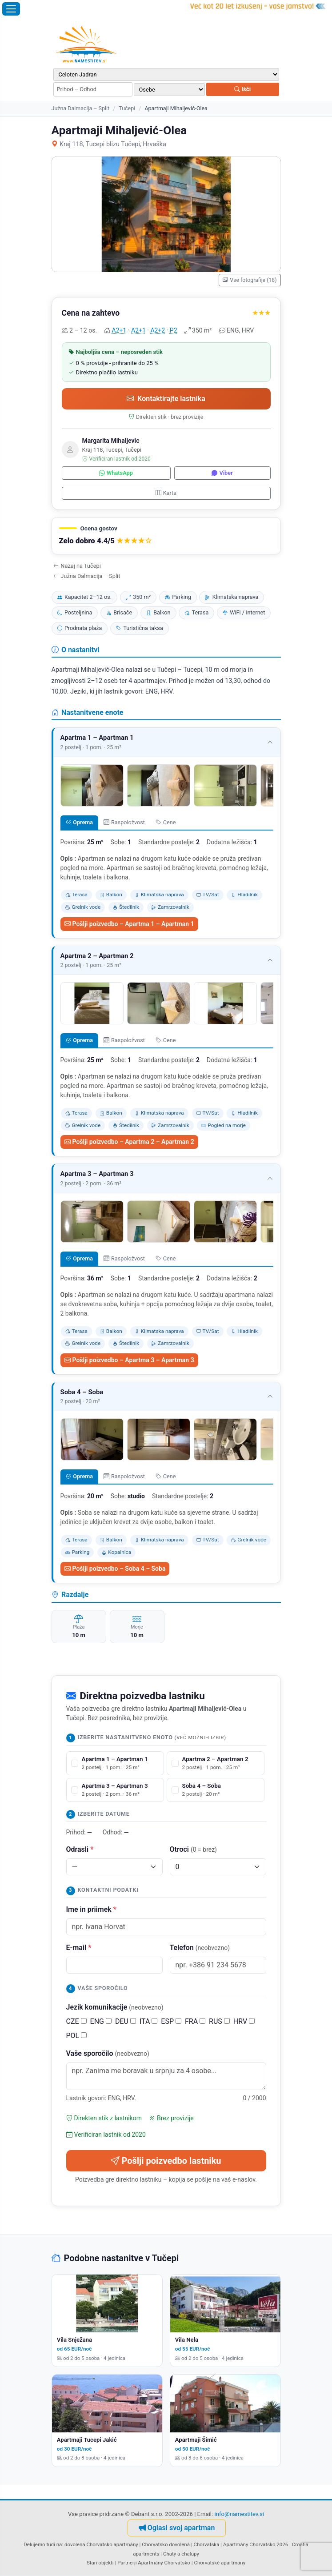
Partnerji (126, 2563)
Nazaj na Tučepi (77, 565)
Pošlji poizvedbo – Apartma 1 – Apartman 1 (129, 923)
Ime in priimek (91, 1909)
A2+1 (119, 330)
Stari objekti (100, 2563)
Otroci (193, 1849)
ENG (101, 2021)
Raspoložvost (124, 822)
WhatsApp (116, 472)
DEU (125, 2021)
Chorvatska (206, 2544)
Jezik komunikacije (115, 2007)
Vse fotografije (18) (250, 280)
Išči (242, 89)
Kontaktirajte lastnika (166, 398)
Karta (166, 493)
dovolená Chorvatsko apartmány (101, 2544)
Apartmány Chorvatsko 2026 (255, 2544)
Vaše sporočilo (107, 2053)
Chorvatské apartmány (219, 2563)
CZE (76, 2021)
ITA (148, 2021)
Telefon (200, 1947)
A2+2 (157, 330)
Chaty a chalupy (181, 2554)
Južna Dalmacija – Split (81, 108)
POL (76, 2035)
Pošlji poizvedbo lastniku (166, 2160)
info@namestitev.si (239, 2514)
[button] (166, 536)
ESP (171, 2021)
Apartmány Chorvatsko (164, 2563)
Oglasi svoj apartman (177, 2528)
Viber (222, 472)
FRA (195, 2021)
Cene (166, 822)
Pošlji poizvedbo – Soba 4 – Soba (115, 1568)
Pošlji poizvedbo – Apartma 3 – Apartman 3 (129, 1360)
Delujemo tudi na (43, 2544)
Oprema (79, 822)
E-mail (79, 1947)
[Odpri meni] (11, 9)
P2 (173, 330)
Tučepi (127, 108)
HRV (244, 2021)
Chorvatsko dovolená (166, 2544)
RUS (219, 2021)
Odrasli (80, 1849)
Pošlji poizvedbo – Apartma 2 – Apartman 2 (129, 1141)
